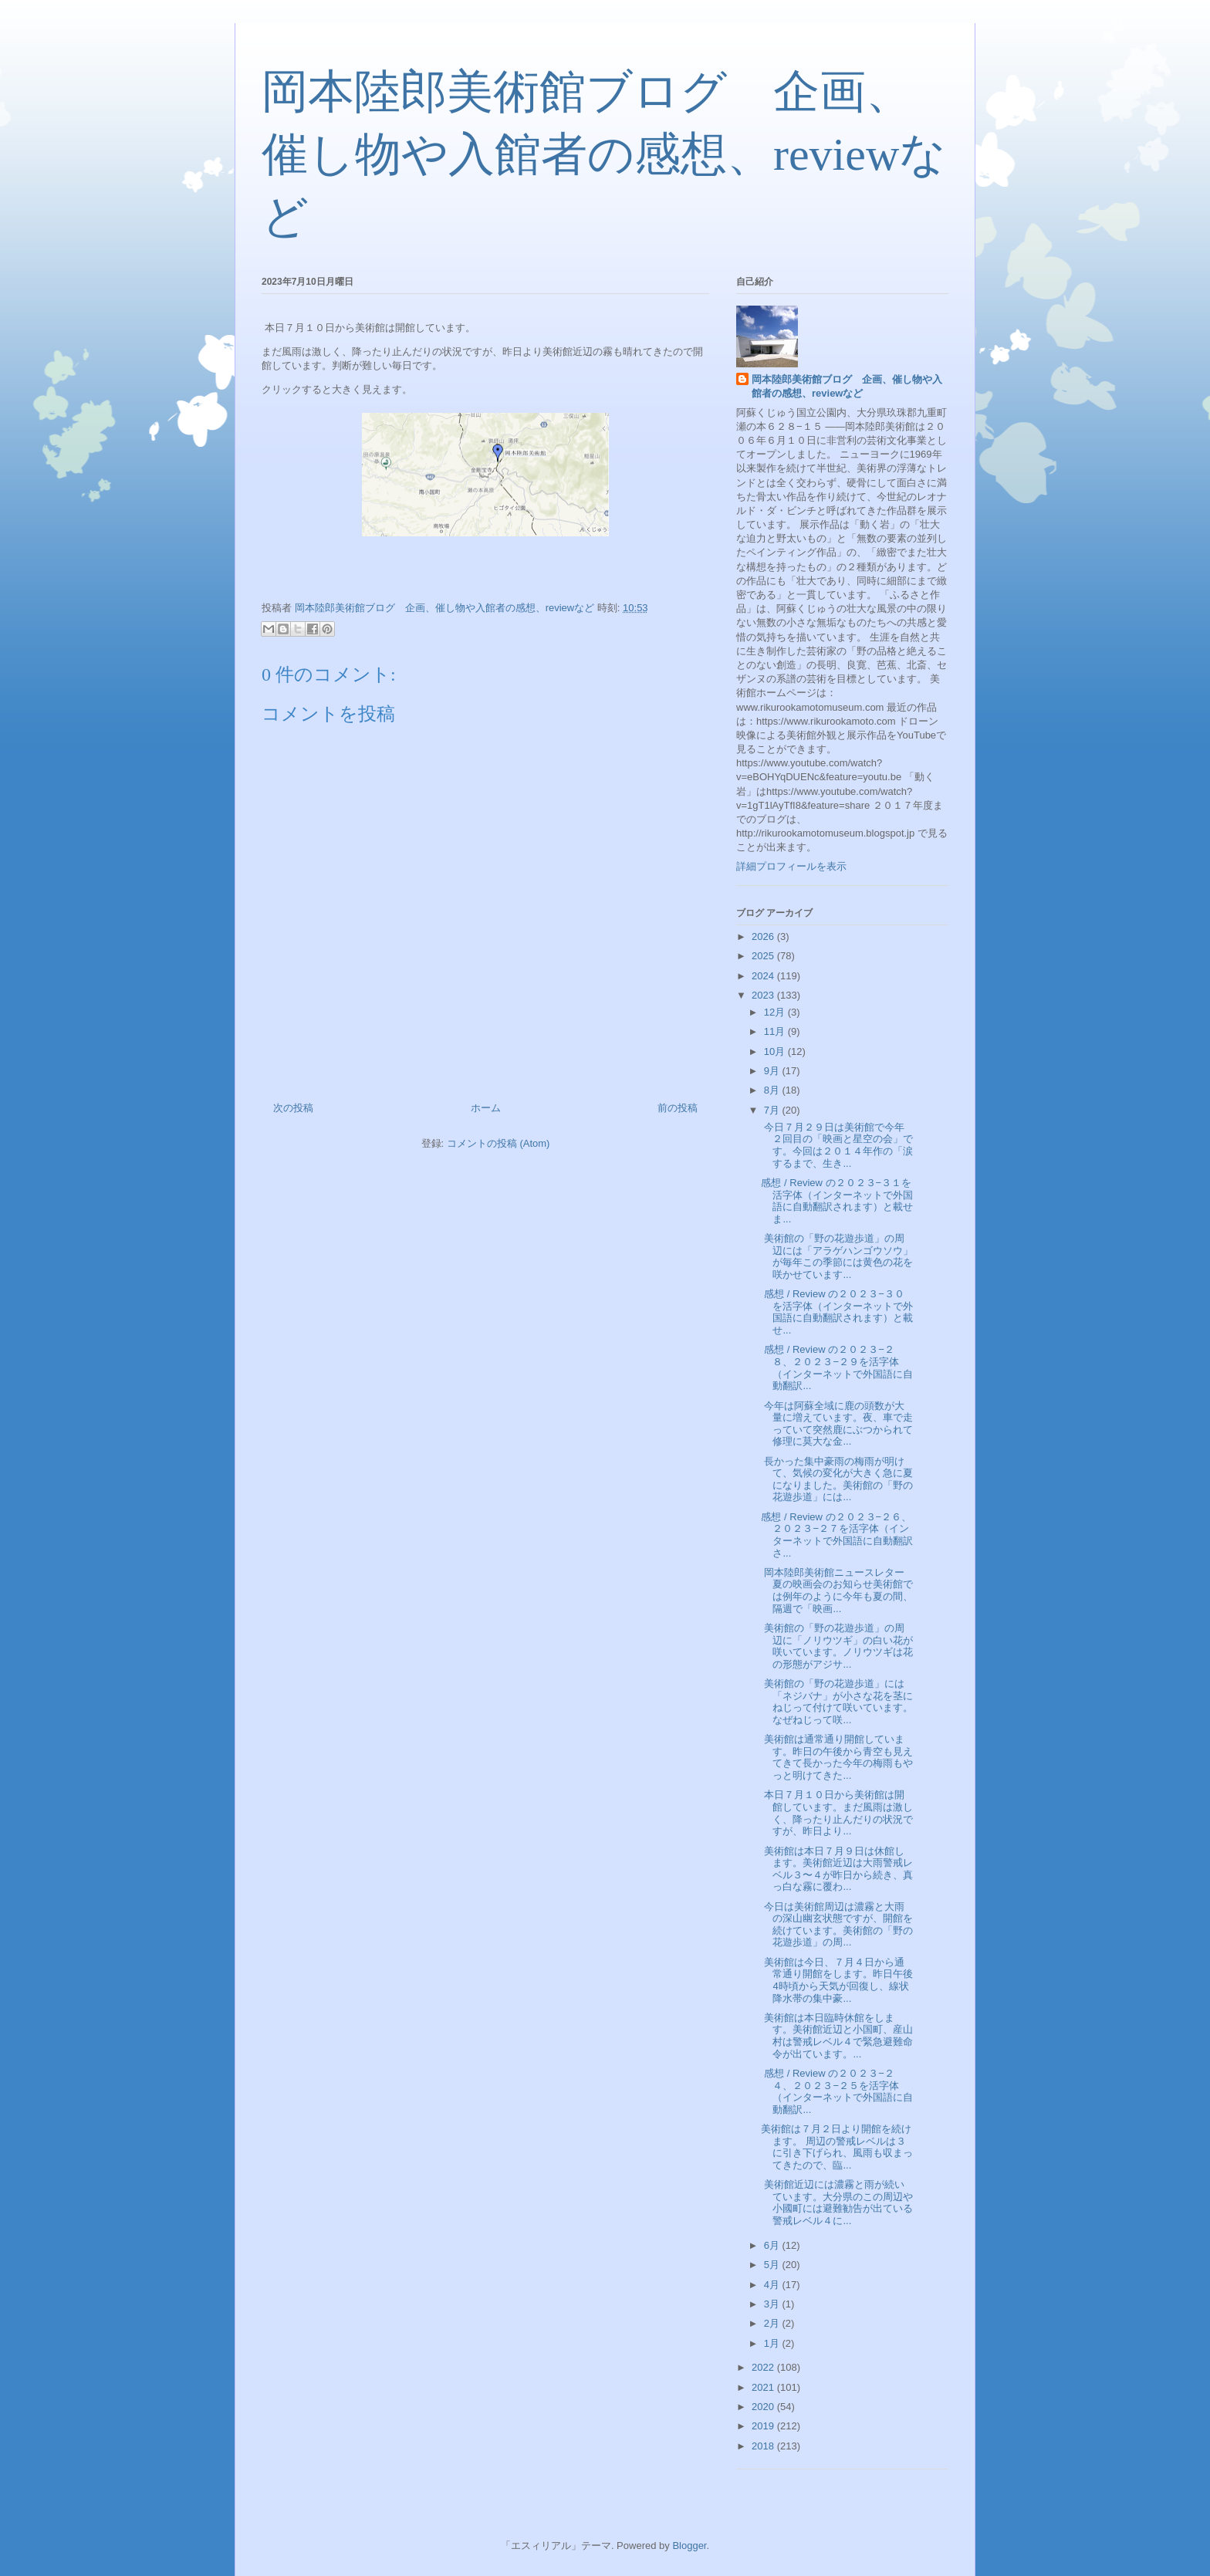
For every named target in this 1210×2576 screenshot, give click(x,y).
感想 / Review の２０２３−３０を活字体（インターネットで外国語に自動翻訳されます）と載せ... (837, 1312)
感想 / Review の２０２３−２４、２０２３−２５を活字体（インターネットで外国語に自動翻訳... (837, 2091)
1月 (773, 2343)
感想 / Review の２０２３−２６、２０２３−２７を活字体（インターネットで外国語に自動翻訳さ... (837, 1535)
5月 (773, 2264)
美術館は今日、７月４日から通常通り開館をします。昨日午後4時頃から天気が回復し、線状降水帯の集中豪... (837, 1980)
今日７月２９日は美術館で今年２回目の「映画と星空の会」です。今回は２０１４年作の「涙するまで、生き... (837, 1145)
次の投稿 (293, 1108)
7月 (773, 1110)
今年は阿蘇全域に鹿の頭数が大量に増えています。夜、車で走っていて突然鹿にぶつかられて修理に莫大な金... (837, 1424)
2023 (764, 995)
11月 (776, 1031)
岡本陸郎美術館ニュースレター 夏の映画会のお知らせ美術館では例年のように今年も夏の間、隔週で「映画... (837, 1590)
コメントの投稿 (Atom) (498, 1143)
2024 (764, 976)
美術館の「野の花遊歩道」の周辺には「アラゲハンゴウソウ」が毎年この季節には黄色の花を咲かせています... (837, 1256)
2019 (764, 2426)
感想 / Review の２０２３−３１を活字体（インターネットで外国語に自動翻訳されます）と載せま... (837, 1201)
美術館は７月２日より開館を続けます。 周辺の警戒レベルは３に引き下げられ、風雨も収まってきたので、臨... (837, 2147)
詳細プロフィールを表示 (791, 866)
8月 (773, 1090)
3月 (773, 2304)
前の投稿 (677, 1108)
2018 (764, 2446)
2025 (764, 956)
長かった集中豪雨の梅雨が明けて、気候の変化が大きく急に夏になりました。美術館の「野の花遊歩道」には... (837, 1479)
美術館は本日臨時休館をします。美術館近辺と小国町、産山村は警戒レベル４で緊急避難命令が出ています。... (837, 2036)
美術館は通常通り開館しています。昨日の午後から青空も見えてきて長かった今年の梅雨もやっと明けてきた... (837, 1757)
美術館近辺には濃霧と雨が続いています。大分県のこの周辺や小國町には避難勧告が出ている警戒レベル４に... (837, 2202)
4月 (773, 2284)
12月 (776, 1012)
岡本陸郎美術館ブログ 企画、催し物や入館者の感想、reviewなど (604, 154)
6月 (773, 2245)
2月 (773, 2323)
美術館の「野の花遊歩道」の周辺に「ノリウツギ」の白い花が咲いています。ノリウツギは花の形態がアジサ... (837, 1646)
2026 (764, 936)
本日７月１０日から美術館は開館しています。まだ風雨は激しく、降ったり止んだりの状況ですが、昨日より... (837, 1813)
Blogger (689, 2545)
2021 (764, 2387)
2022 (764, 2367)
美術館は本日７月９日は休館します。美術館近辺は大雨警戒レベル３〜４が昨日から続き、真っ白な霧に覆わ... (837, 1869)
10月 (776, 1051)
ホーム (486, 1108)
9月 (773, 1071)
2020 (764, 2406)
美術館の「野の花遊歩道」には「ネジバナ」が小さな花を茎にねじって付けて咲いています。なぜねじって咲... (837, 1702)
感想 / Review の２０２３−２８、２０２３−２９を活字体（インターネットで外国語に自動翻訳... (837, 1367)
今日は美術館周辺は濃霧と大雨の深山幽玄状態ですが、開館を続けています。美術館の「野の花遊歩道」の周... (837, 1925)
